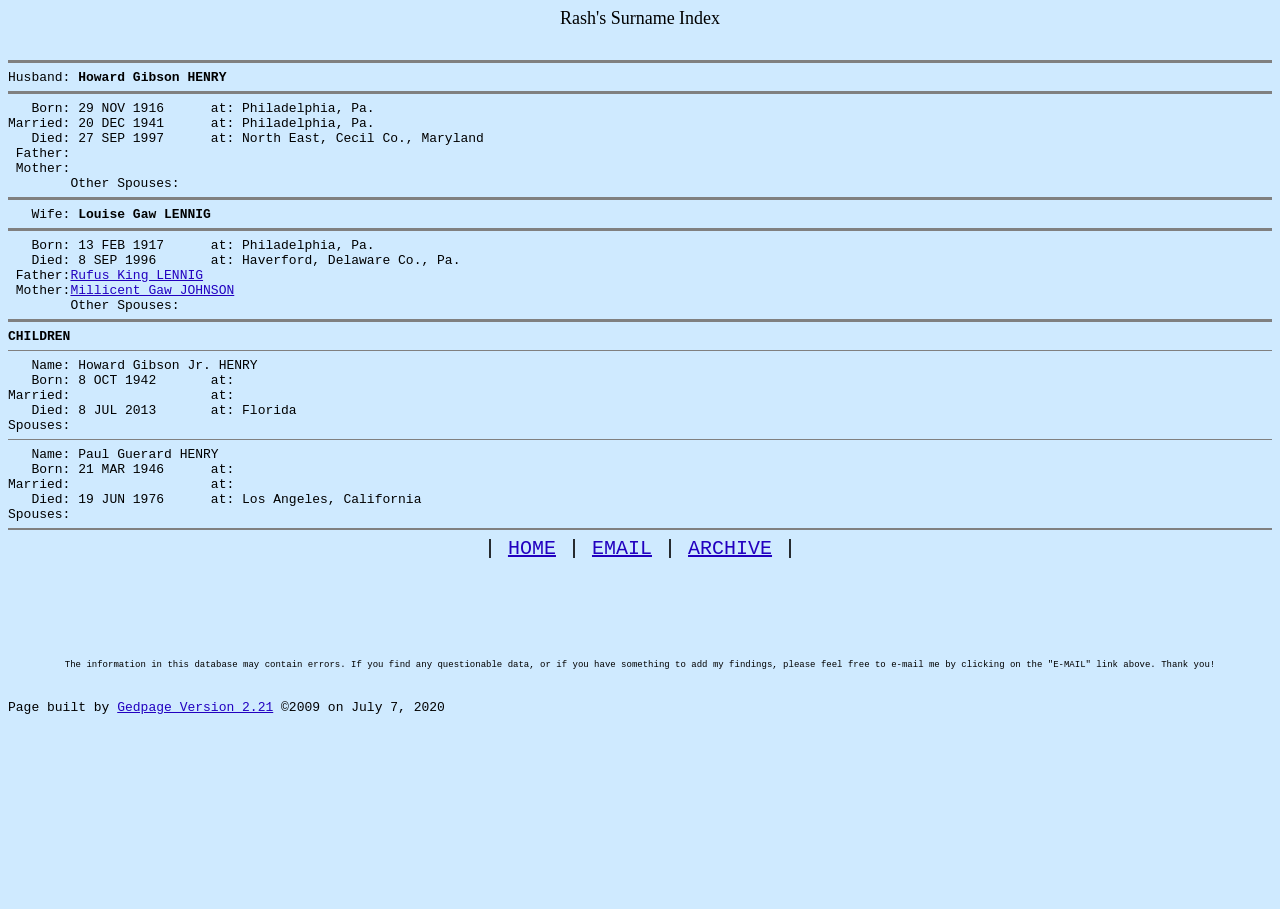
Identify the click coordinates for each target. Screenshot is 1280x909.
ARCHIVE (730, 622)
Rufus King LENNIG (136, 307)
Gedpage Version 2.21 (195, 815)
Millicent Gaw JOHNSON (152, 325)
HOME (532, 622)
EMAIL (622, 622)
